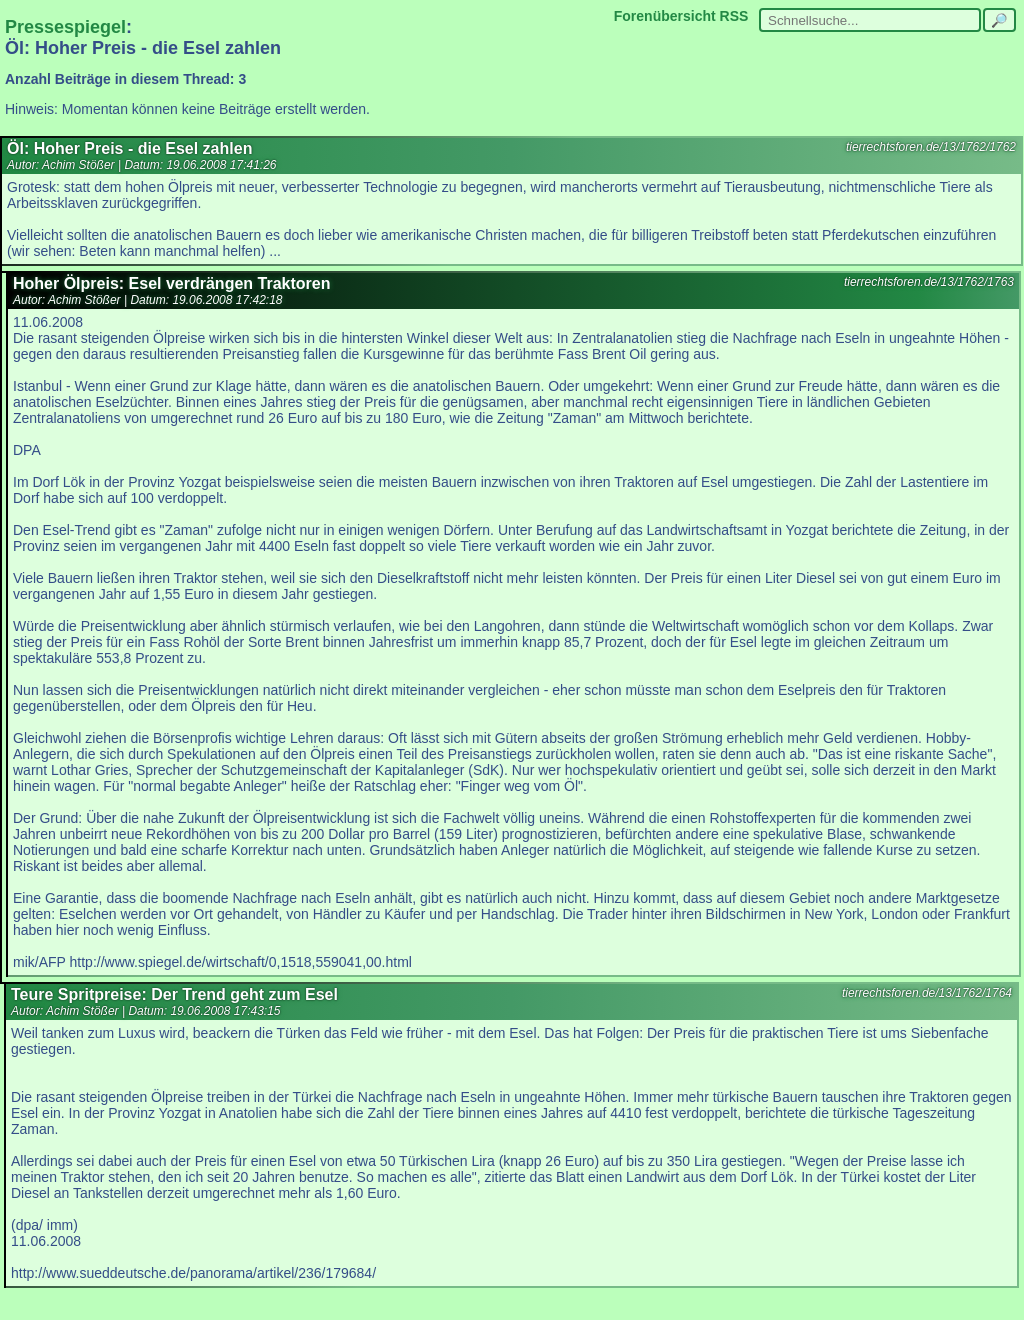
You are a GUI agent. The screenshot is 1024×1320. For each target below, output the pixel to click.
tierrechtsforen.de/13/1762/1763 (929, 282)
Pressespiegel (65, 27)
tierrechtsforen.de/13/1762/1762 (931, 147)
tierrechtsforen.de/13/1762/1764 (927, 993)
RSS (734, 16)
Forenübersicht (665, 16)
